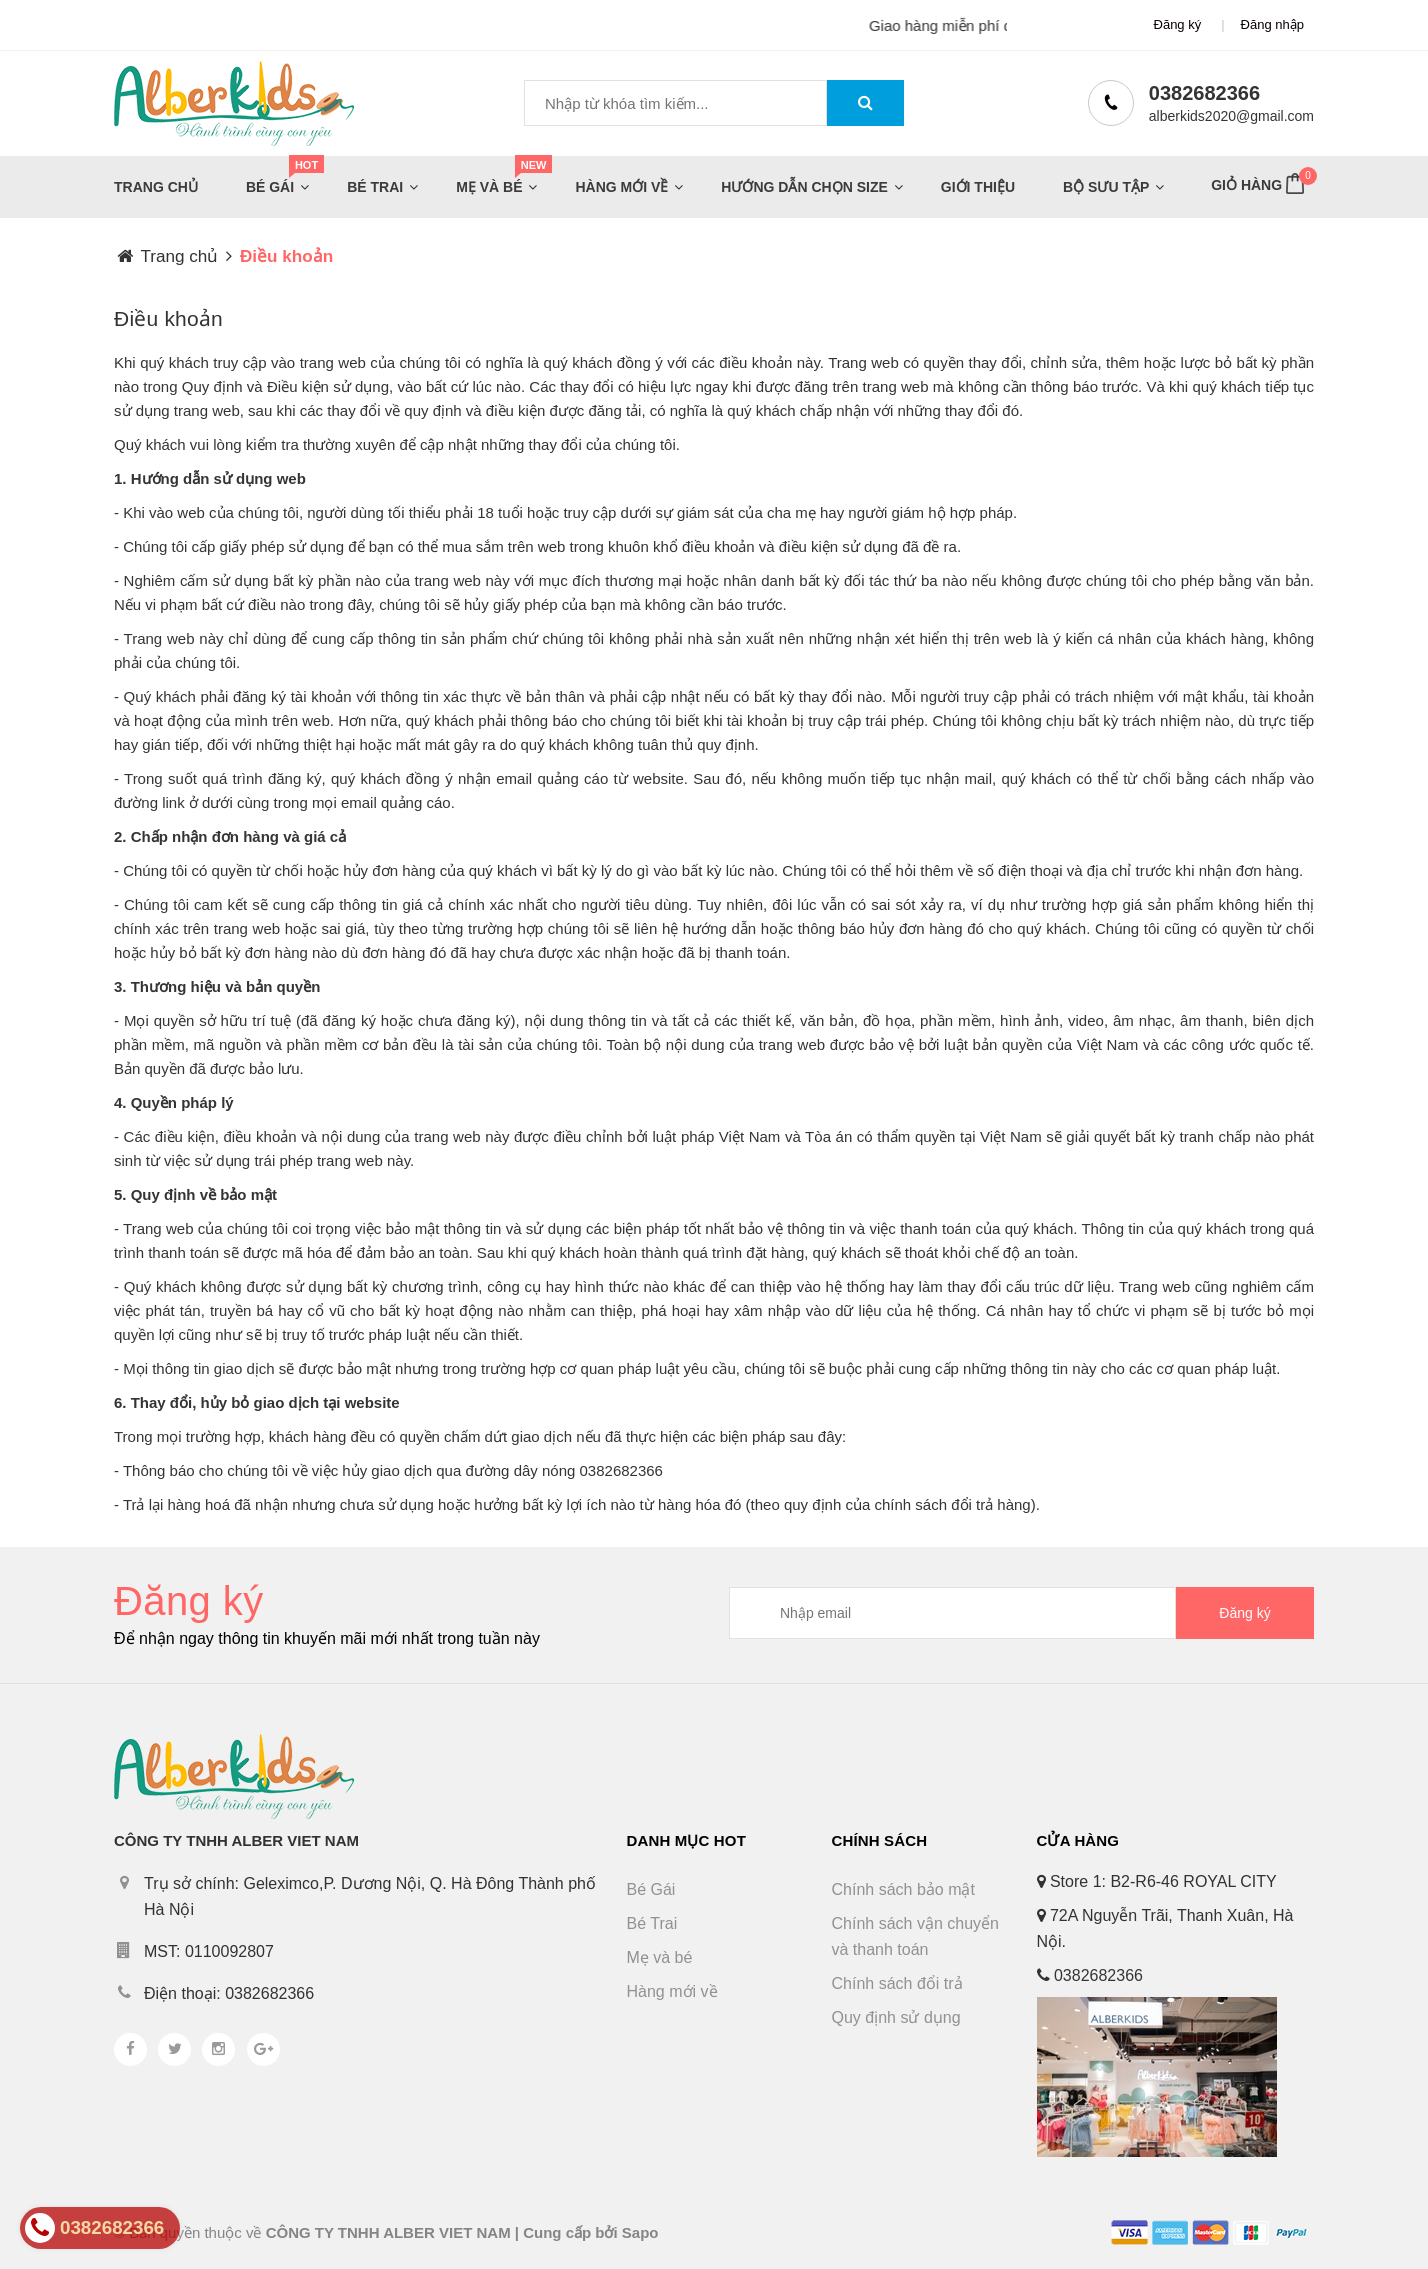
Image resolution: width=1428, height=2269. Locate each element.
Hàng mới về (621, 187)
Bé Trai (375, 187)
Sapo (640, 2232)
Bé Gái (274, 183)
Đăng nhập (1272, 24)
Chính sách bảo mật (903, 1889)
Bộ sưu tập (1106, 187)
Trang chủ (156, 187)
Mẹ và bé (493, 183)
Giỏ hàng (1260, 182)
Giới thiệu (978, 187)
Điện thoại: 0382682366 (229, 1993)
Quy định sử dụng (896, 2017)
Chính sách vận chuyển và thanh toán (915, 1936)
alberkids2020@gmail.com (1231, 116)
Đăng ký (1178, 24)
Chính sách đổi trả (897, 1983)
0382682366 (1204, 93)
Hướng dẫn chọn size (804, 187)
